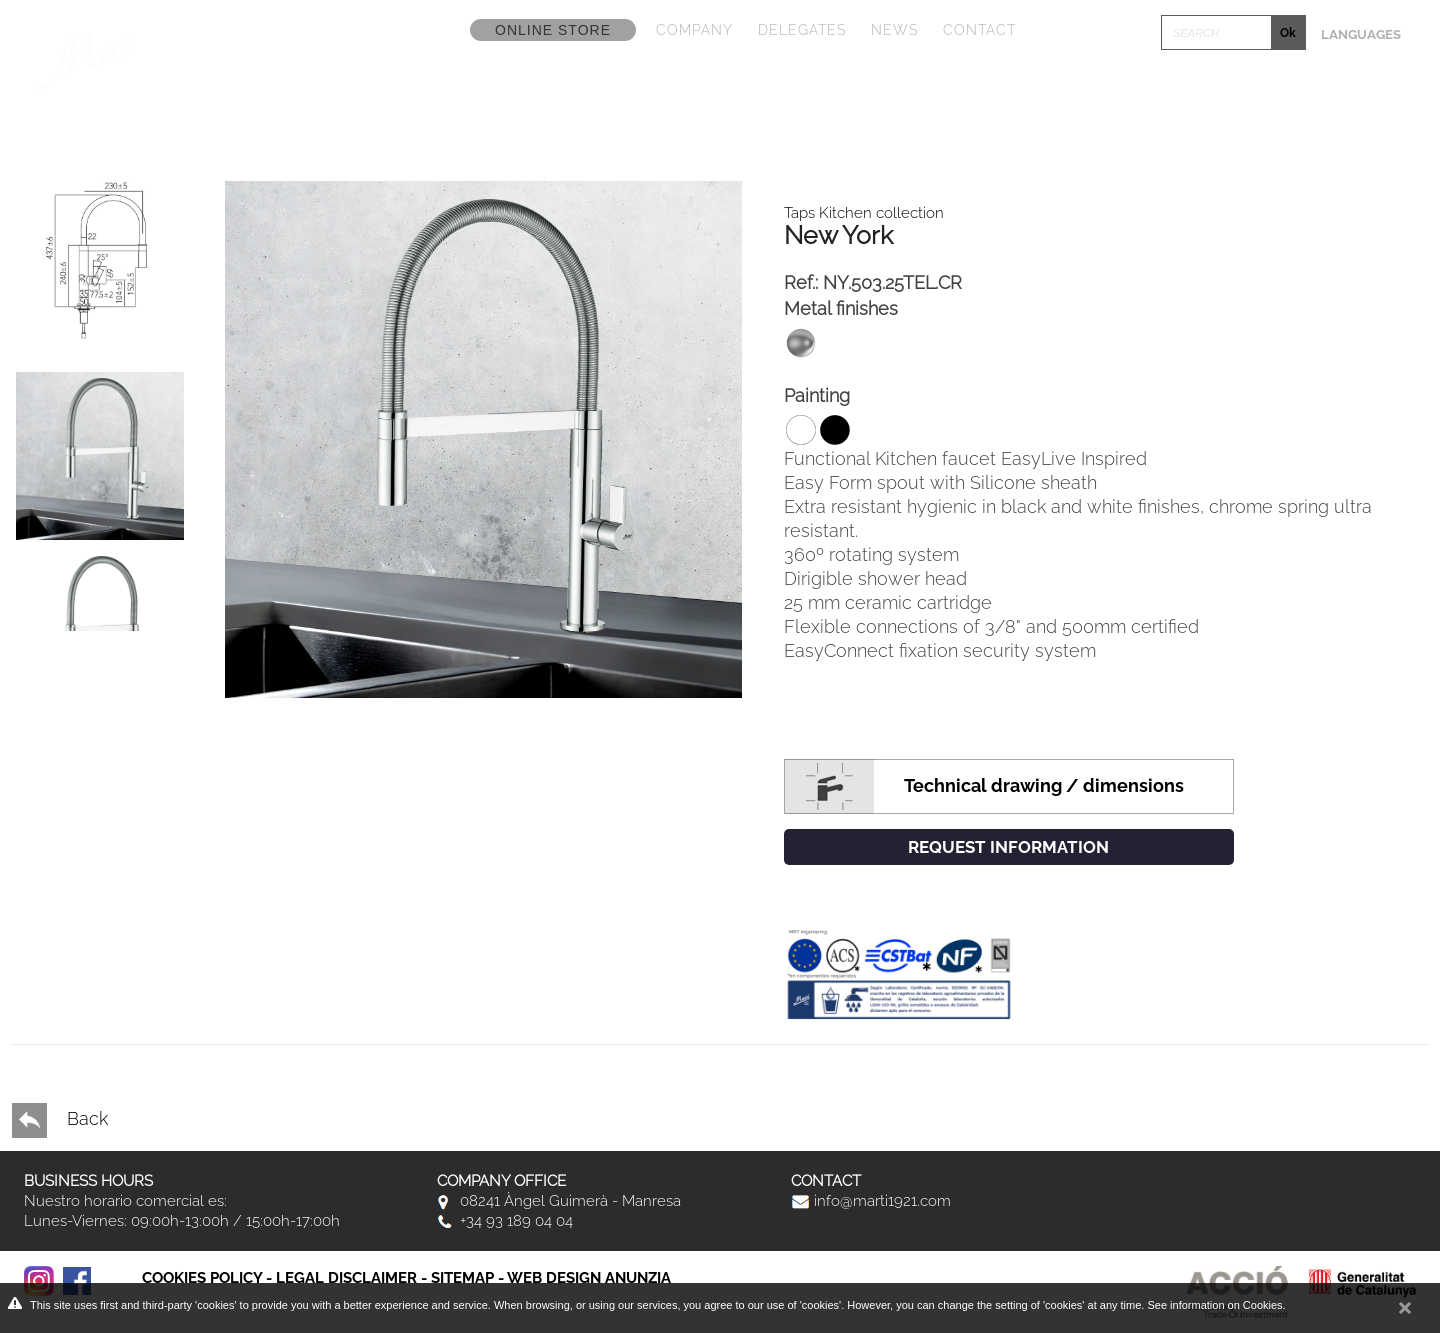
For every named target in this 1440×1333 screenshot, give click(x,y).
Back (60, 1120)
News (894, 30)
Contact (979, 30)
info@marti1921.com (871, 1201)
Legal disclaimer (346, 1278)
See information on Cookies (1214, 1305)
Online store (553, 30)
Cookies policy (202, 1278)
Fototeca (1011, 84)
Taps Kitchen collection (864, 213)
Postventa (1337, 84)
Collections (559, 84)
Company (694, 30)
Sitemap (462, 1278)
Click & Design (1171, 84)
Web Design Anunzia (589, 1278)
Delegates (802, 30)
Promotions (860, 84)
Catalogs (710, 84)
